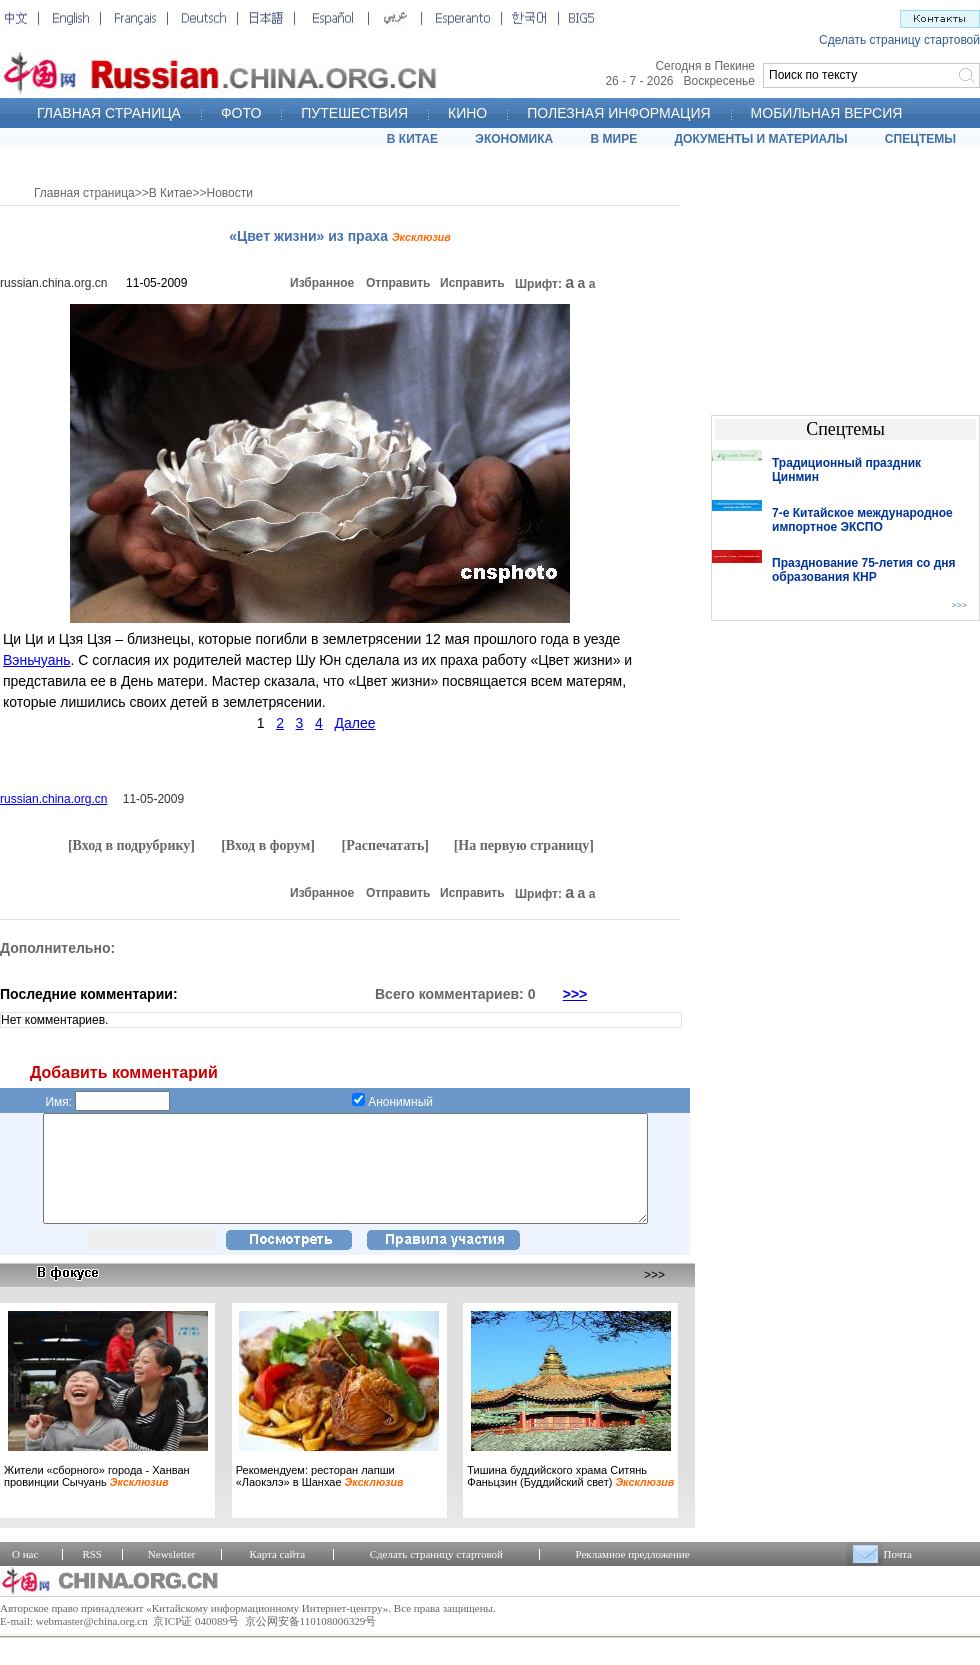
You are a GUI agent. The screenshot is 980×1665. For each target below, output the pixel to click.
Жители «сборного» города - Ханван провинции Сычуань (97, 1497)
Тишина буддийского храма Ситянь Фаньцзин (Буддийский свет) (570, 1497)
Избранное (322, 283)
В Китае (171, 193)
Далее (355, 723)
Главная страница (84, 193)
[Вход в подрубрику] (131, 845)
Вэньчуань (37, 660)
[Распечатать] (385, 845)
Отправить (398, 283)
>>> (575, 994)
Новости (230, 193)
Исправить (472, 283)
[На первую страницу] (524, 845)
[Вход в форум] (268, 845)
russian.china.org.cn (53, 283)
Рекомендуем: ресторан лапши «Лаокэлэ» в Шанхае (320, 1497)
